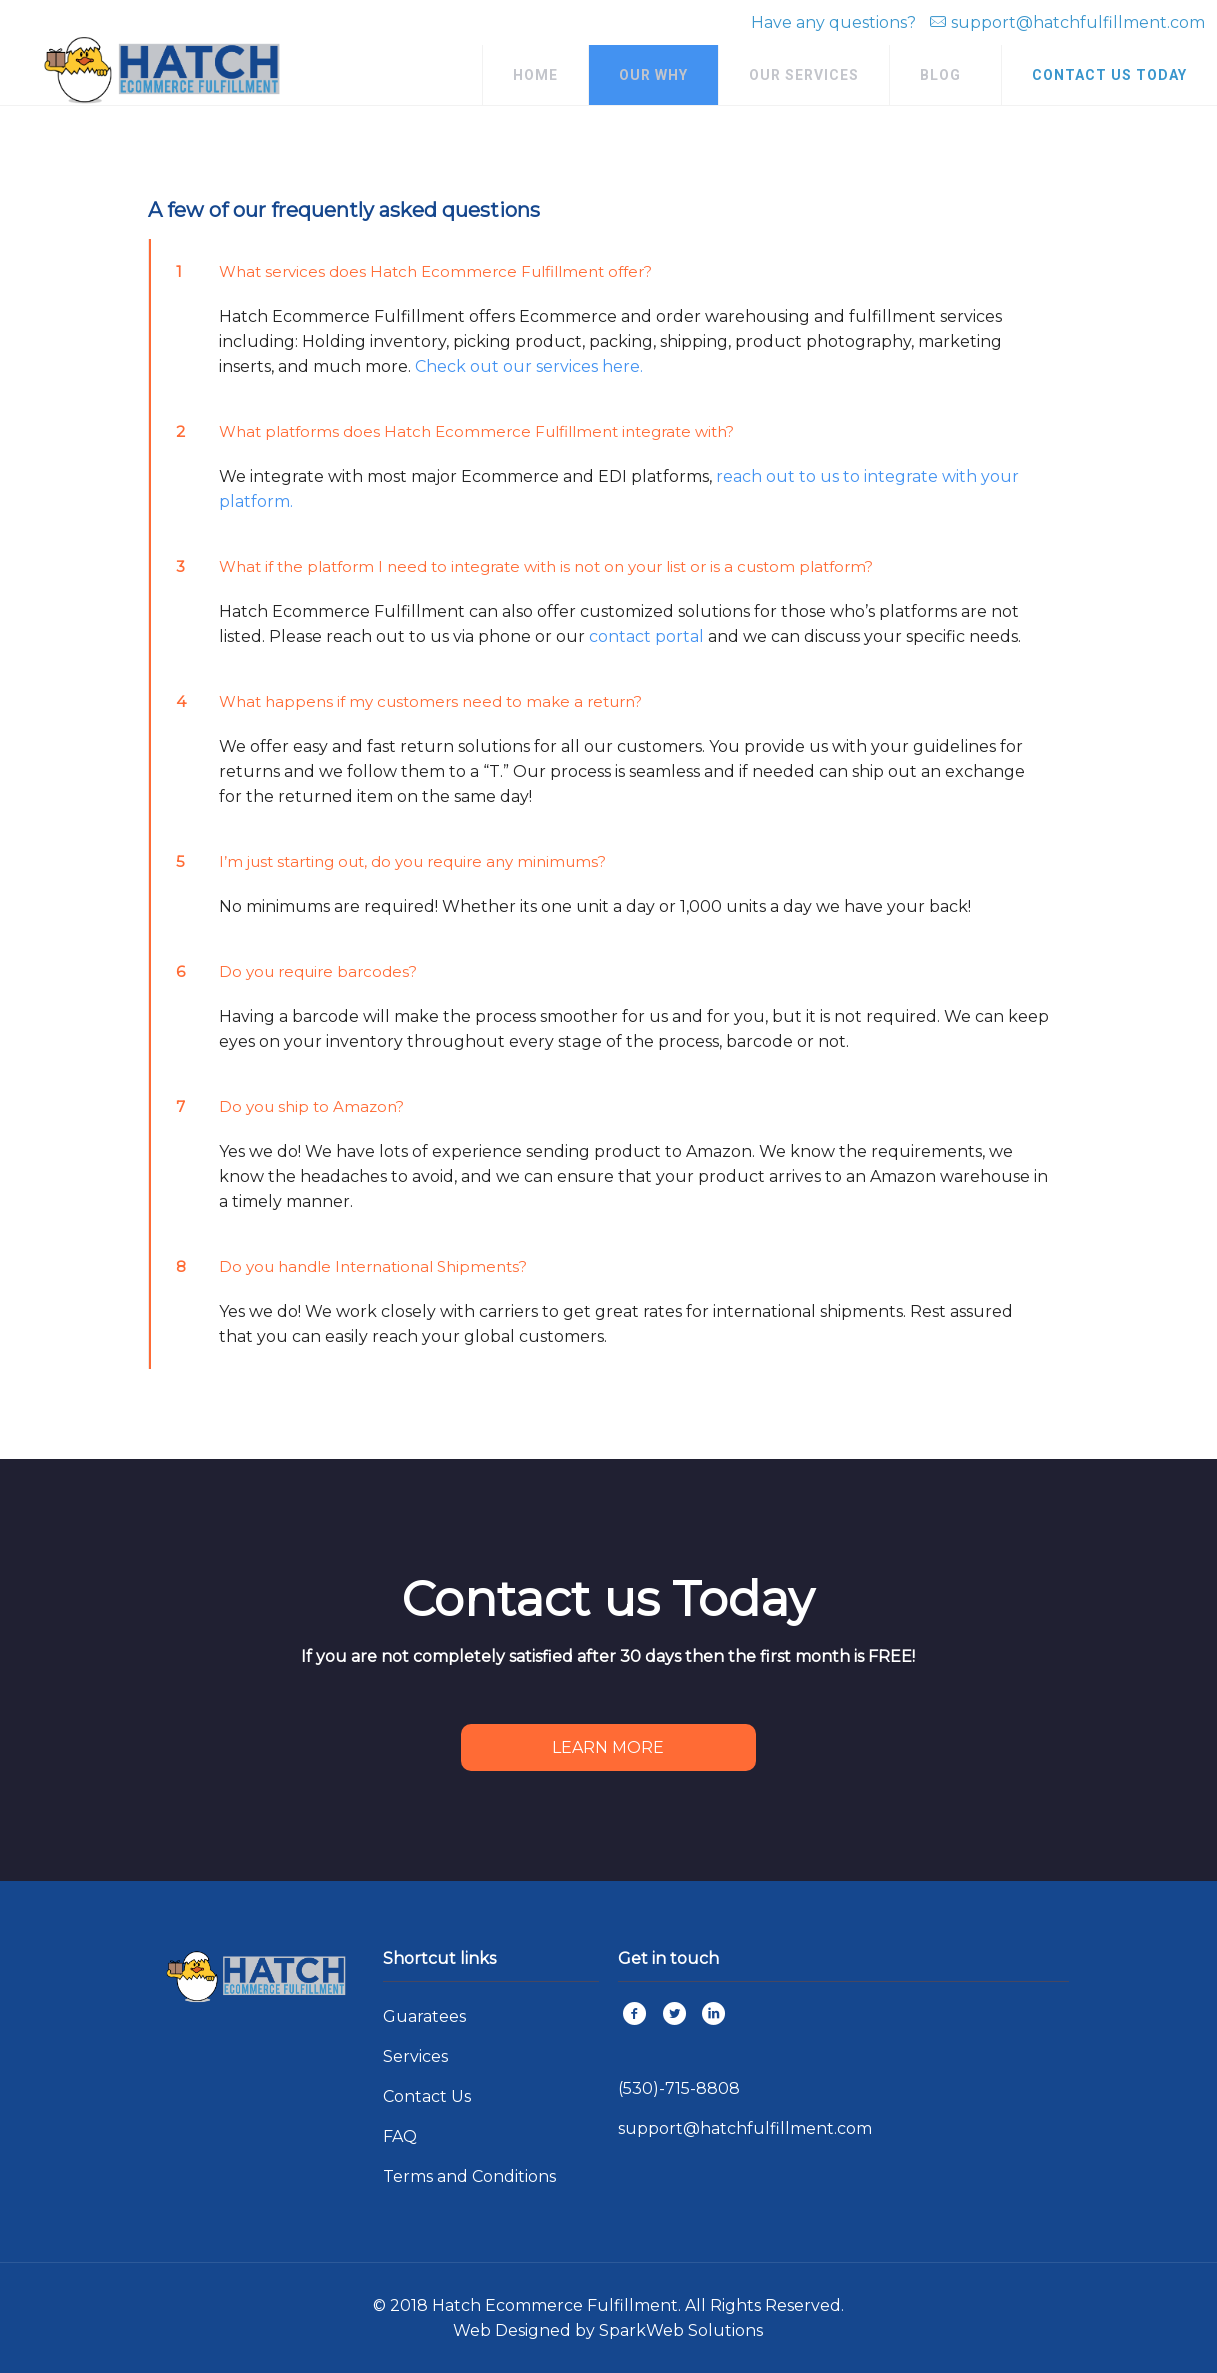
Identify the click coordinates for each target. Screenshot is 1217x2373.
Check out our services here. (529, 366)
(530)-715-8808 (679, 2088)
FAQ (400, 2136)
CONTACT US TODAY (1109, 75)
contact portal (646, 636)
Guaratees (424, 2016)
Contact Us (427, 2096)
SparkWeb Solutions (681, 2330)
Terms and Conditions (469, 2176)
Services (415, 2056)
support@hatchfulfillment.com (1078, 22)
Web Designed (512, 2330)
